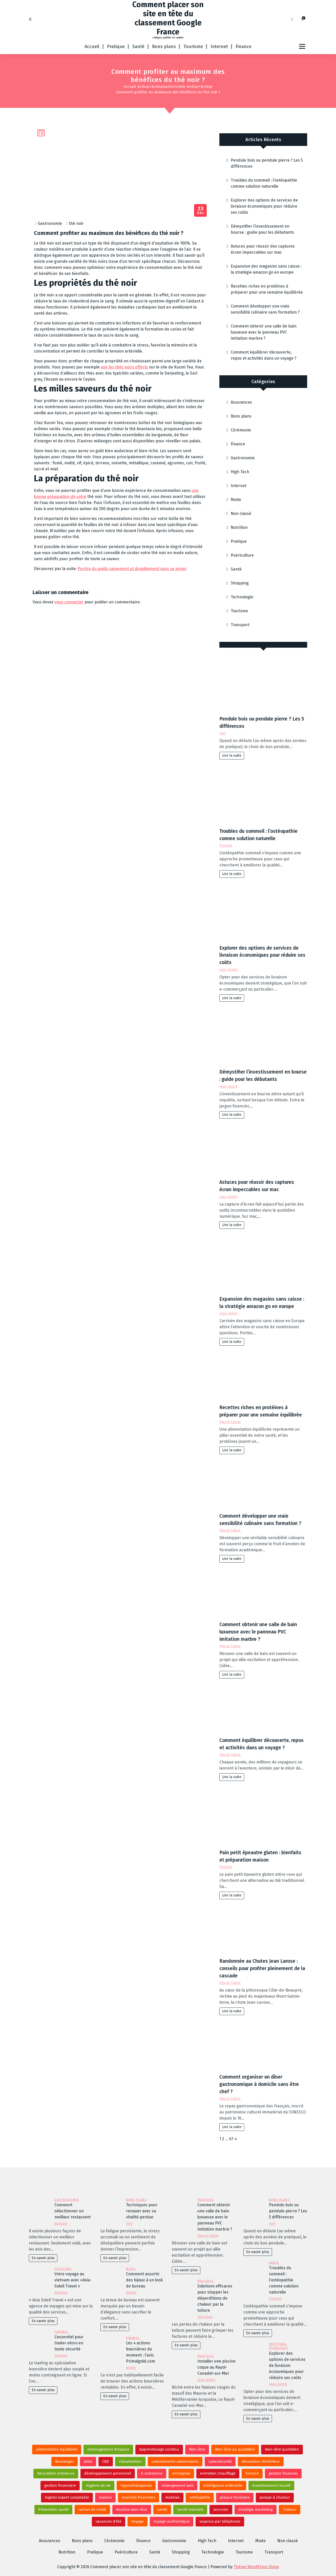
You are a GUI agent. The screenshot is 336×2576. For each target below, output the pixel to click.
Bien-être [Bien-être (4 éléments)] (197, 2449)
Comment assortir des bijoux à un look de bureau (144, 2280)
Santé (138, 46)
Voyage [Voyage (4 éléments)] (137, 2521)
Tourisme (193, 46)
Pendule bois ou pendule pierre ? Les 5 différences (267, 163)
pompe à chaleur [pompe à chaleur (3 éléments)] (275, 2497)
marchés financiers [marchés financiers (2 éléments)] (138, 2497)
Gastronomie (174, 86)
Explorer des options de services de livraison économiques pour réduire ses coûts (264, 206)
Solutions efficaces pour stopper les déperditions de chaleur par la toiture (214, 2298)
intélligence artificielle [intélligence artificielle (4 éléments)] (222, 2485)
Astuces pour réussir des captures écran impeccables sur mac (263, 249)
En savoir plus (43, 2258)
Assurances (241, 402)
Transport (240, 624)
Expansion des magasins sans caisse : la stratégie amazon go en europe (266, 269)
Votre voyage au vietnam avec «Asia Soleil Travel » (72, 2280)
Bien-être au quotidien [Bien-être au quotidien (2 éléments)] (235, 2449)
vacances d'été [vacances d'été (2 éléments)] (108, 2521)
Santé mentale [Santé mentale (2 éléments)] (190, 2509)
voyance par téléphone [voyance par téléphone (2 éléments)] (219, 2521)
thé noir (76, 223)
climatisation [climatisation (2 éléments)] (130, 2461)
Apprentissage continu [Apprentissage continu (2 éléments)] (159, 2449)
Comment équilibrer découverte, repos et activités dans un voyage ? (263, 355)
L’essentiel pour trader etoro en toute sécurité (68, 2342)
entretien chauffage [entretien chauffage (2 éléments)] (218, 2473)
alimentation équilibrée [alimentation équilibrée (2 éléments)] (56, 2449)
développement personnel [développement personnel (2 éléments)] (107, 2473)
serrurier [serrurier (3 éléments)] (220, 2509)
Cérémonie (241, 430)
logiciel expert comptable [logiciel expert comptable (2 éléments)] (67, 2497)
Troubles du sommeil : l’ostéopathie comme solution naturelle (264, 183)
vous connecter (69, 602)
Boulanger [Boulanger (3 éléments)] (64, 2461)
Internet (219, 46)
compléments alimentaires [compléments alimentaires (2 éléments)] (175, 2461)
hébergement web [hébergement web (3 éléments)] (178, 2485)
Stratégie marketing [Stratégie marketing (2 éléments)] (255, 2509)
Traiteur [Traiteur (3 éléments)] (290, 2509)
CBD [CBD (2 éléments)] (105, 2461)
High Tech (240, 471)
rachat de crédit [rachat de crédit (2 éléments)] (92, 2509)
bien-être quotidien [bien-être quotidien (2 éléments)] (282, 2449)
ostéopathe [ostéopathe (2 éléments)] (200, 2497)
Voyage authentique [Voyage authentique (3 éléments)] (172, 2521)
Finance (243, 46)
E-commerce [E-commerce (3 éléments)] (151, 2473)
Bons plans (164, 46)
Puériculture (242, 555)
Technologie (242, 597)
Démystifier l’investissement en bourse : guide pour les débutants (262, 229)
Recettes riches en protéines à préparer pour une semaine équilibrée (267, 289)
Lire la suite (231, 755)
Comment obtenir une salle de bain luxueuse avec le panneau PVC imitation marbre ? (264, 332)
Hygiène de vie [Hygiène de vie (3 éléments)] (98, 2485)
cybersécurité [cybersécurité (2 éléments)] (220, 2461)
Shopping (240, 583)
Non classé (241, 513)
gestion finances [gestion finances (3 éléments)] (283, 2473)
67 (231, 2138)
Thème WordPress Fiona (256, 2566)
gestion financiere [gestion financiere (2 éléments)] (60, 2485)
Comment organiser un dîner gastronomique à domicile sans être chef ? (259, 2084)
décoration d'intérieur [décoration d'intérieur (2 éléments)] (261, 2461)
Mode (236, 499)
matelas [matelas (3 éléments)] (172, 2497)
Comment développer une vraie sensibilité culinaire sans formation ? (265, 309)
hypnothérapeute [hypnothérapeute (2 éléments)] (136, 2485)
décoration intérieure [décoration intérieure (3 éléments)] (55, 2473)
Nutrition (239, 527)
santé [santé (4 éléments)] (162, 2509)
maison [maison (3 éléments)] (105, 2497)
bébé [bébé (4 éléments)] (88, 2461)
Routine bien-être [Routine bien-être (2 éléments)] (131, 2509)
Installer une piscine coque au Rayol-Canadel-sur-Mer (216, 2367)
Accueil (92, 46)
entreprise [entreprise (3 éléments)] (181, 2473)
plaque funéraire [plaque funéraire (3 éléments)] (235, 2497)
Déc (200, 210)
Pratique (116, 46)
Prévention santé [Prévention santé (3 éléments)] (53, 2509)
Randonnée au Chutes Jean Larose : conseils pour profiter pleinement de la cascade (262, 1968)
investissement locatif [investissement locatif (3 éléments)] (271, 2485)
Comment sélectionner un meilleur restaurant (72, 2210)
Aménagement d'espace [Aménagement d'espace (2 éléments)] (108, 2449)
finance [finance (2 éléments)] (252, 2473)
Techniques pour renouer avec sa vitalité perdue (141, 2210)
